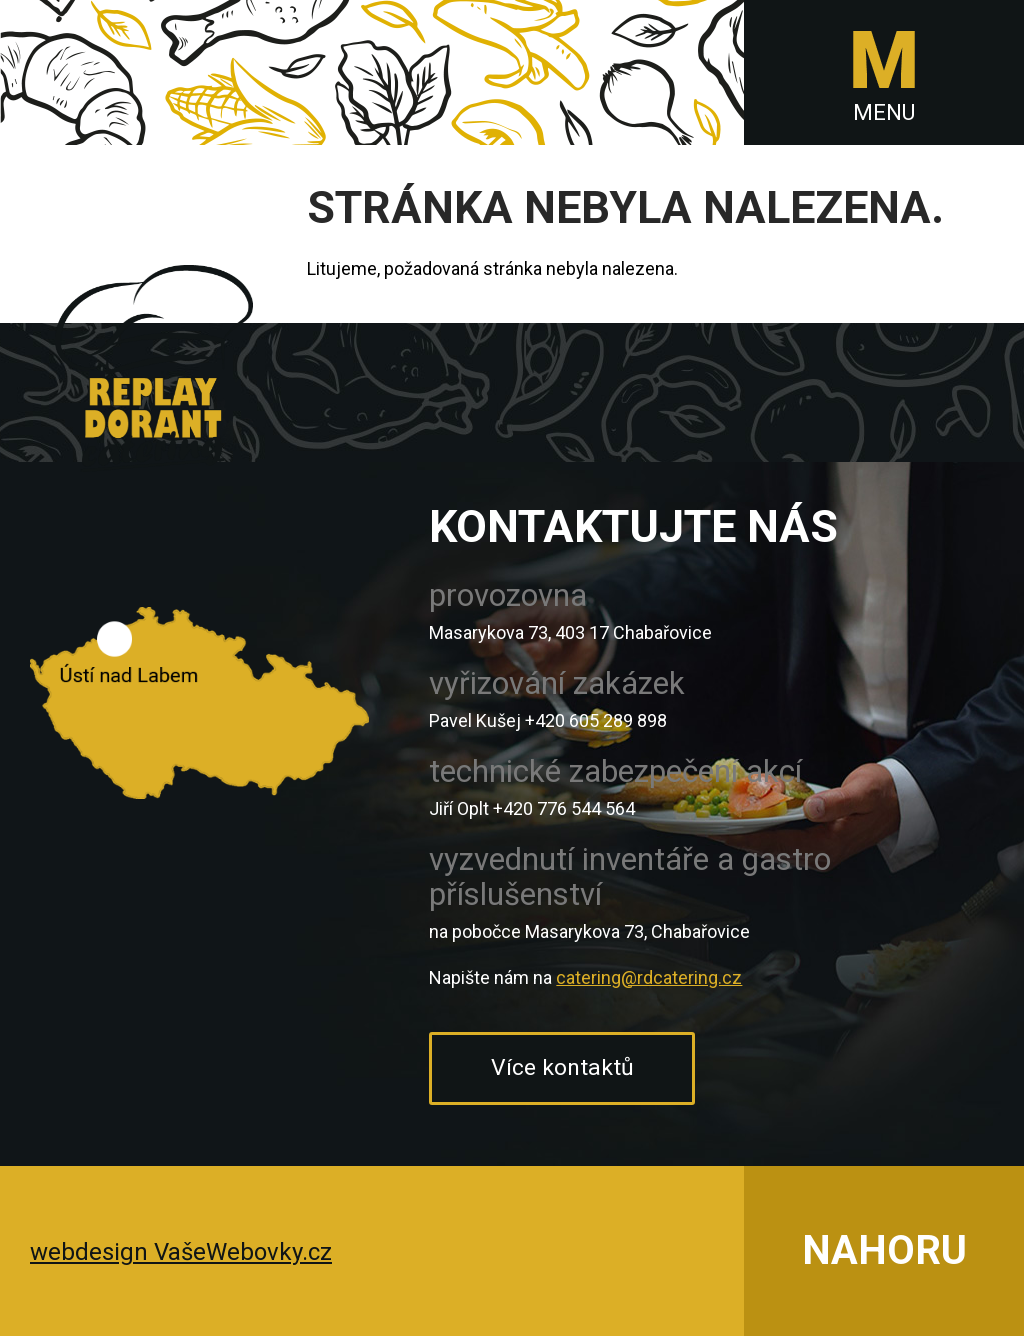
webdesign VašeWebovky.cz (181, 1252)
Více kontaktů (562, 1067)
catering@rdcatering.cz (649, 977)
